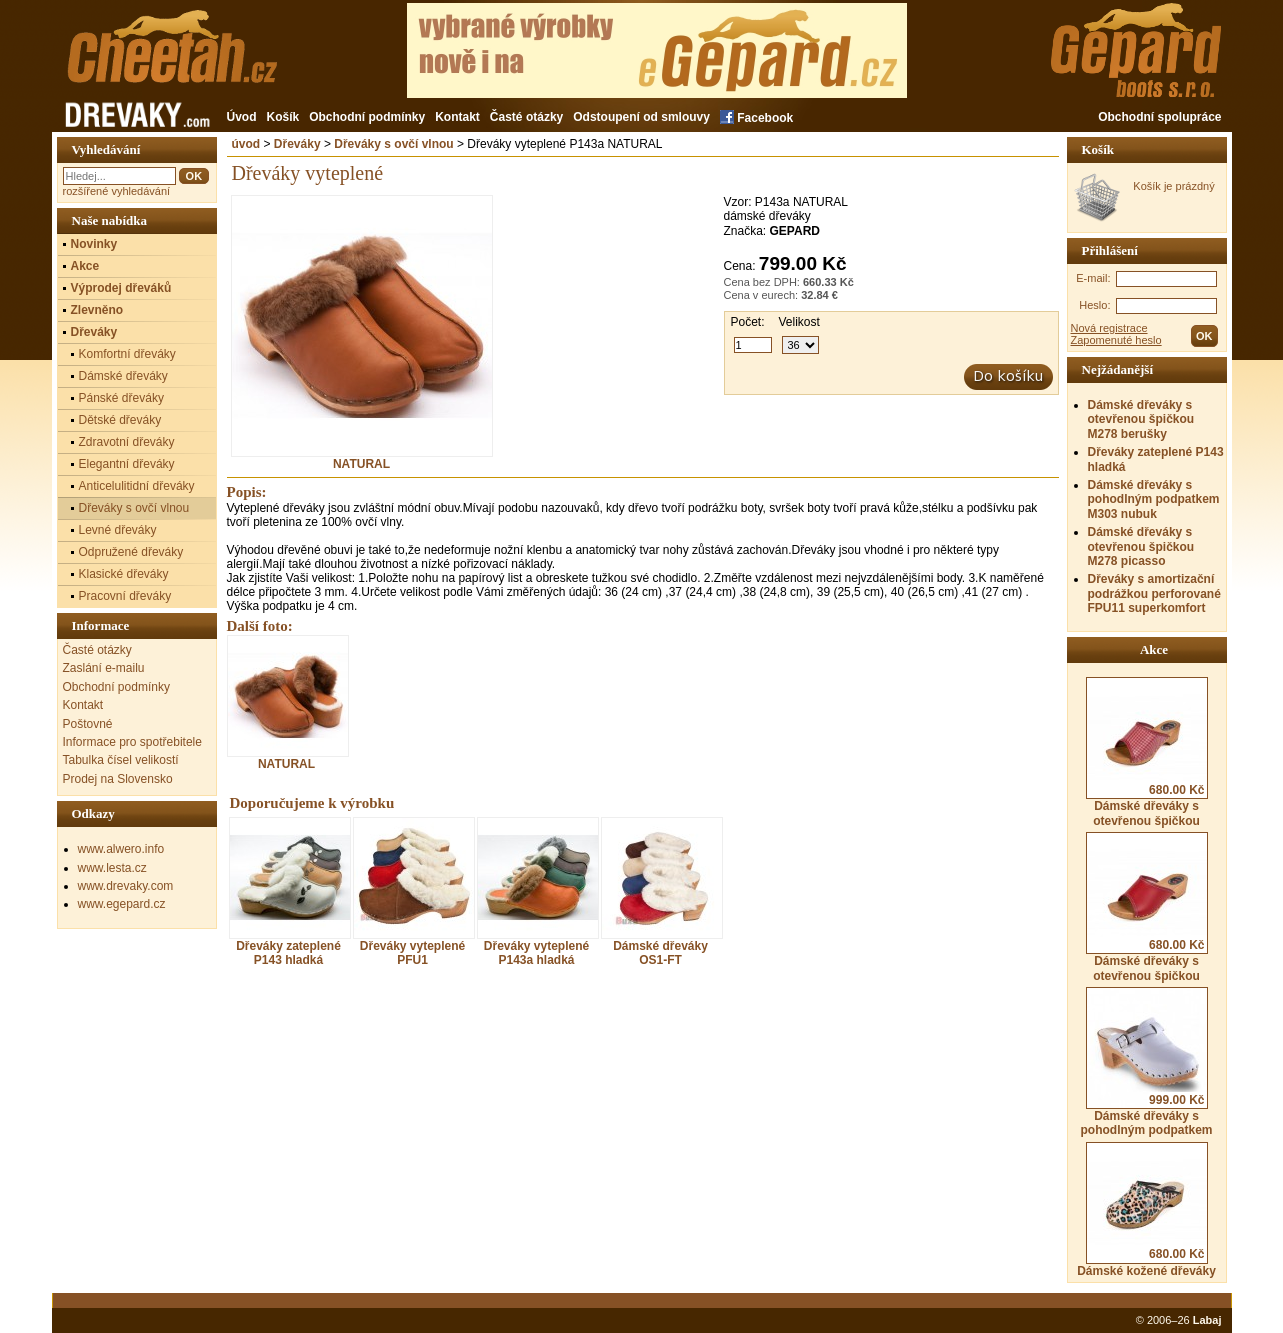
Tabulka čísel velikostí (121, 760)
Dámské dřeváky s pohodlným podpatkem (1147, 1062)
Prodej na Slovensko (118, 779)
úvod (246, 144)
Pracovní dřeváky (125, 596)
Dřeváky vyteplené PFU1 (412, 953)
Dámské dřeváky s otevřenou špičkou (1147, 752)
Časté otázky (526, 117)
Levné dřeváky (118, 530)
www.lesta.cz (112, 868)
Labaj (1207, 1320)
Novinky (94, 244)
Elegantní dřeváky (127, 464)
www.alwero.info (121, 849)
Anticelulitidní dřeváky (137, 486)
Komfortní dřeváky (127, 354)
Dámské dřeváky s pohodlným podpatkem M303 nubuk (1154, 499)
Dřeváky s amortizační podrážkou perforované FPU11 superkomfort (1154, 593)
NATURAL (362, 458)
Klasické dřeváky (124, 574)
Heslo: (1094, 305)
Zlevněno (97, 310)
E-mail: (1093, 278)
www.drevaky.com (126, 886)
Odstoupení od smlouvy (641, 117)
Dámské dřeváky (123, 376)
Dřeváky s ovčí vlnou (393, 144)
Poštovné (88, 724)
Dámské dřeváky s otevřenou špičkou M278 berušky (1141, 419)
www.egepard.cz (122, 904)
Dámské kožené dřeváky (1146, 1210)
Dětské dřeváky (120, 420)
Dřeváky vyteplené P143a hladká (536, 953)
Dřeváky (297, 144)
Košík (283, 117)
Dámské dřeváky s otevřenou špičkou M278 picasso (1141, 546)
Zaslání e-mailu (104, 668)
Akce (85, 266)
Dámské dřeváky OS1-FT (660, 953)
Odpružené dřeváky (131, 552)
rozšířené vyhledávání (117, 191)
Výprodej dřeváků (121, 288)
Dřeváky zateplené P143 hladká (288, 953)
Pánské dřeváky (121, 398)
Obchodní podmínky (367, 117)
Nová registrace (1109, 328)
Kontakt (457, 117)
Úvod (242, 117)
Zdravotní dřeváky (127, 442)
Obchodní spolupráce (1159, 117)
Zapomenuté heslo (1116, 340)
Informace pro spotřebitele (132, 742)
